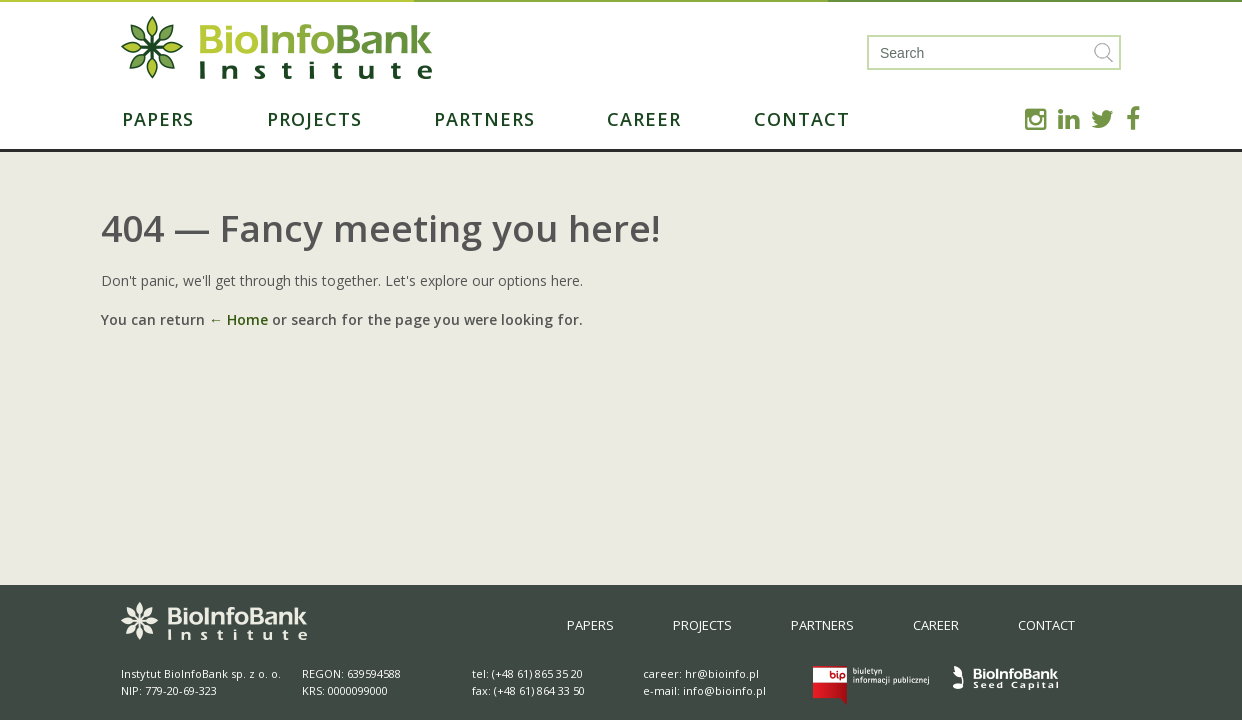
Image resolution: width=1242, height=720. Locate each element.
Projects (314, 119)
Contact (802, 119)
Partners (484, 119)
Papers (158, 119)
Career (644, 119)
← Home (238, 319)
